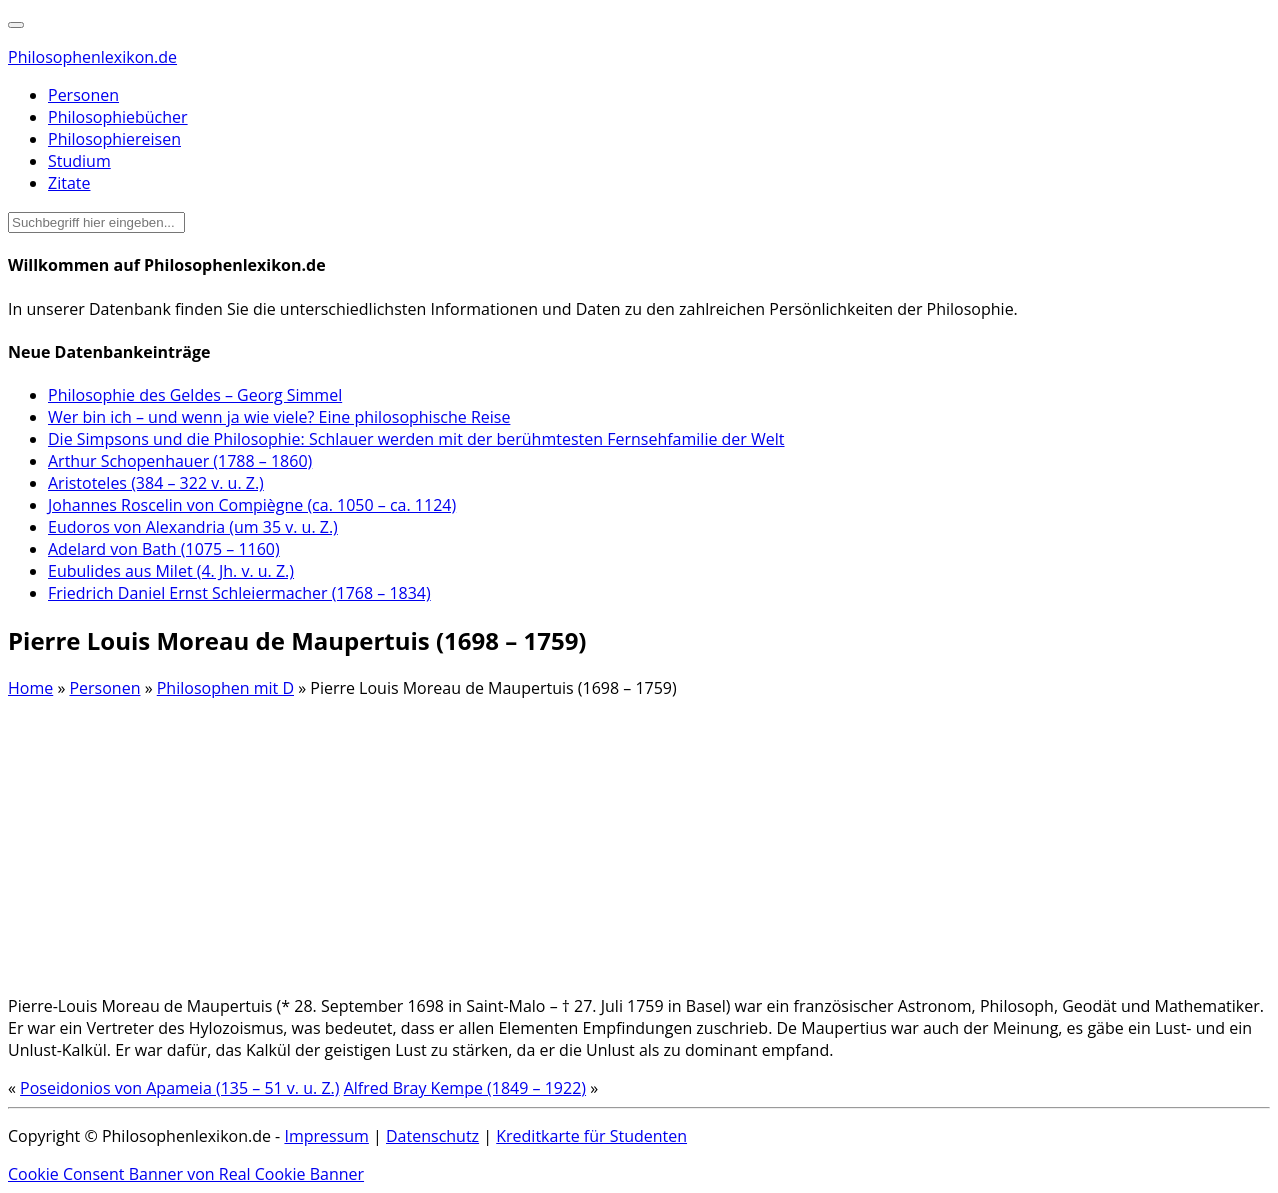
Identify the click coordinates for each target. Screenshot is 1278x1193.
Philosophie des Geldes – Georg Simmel (195, 395)
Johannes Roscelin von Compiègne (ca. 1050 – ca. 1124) (252, 505)
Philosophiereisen (114, 139)
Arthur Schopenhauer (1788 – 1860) (180, 461)
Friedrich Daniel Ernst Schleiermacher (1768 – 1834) (239, 593)
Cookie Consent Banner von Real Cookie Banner (186, 1174)
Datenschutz (432, 1136)
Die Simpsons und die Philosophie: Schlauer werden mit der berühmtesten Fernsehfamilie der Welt (416, 439)
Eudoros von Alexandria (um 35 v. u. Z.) (193, 527)
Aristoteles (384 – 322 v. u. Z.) (156, 483)
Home (30, 688)
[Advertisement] (608, 839)
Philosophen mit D (225, 688)
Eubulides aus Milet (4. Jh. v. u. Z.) (171, 571)
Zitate (69, 183)
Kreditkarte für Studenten (591, 1136)
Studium (79, 161)
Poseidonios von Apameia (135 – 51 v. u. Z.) (179, 1088)
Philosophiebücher (118, 117)
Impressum (326, 1136)
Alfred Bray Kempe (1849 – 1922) (465, 1088)
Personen (83, 95)
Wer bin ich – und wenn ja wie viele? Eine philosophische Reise (279, 417)
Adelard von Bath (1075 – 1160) (164, 549)
